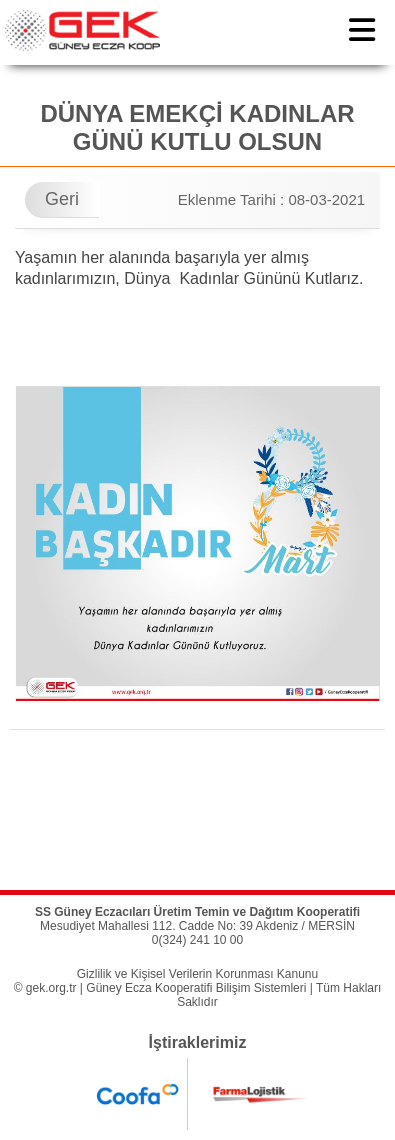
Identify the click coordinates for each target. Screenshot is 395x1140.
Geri (62, 199)
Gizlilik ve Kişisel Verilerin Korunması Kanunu (197, 974)
